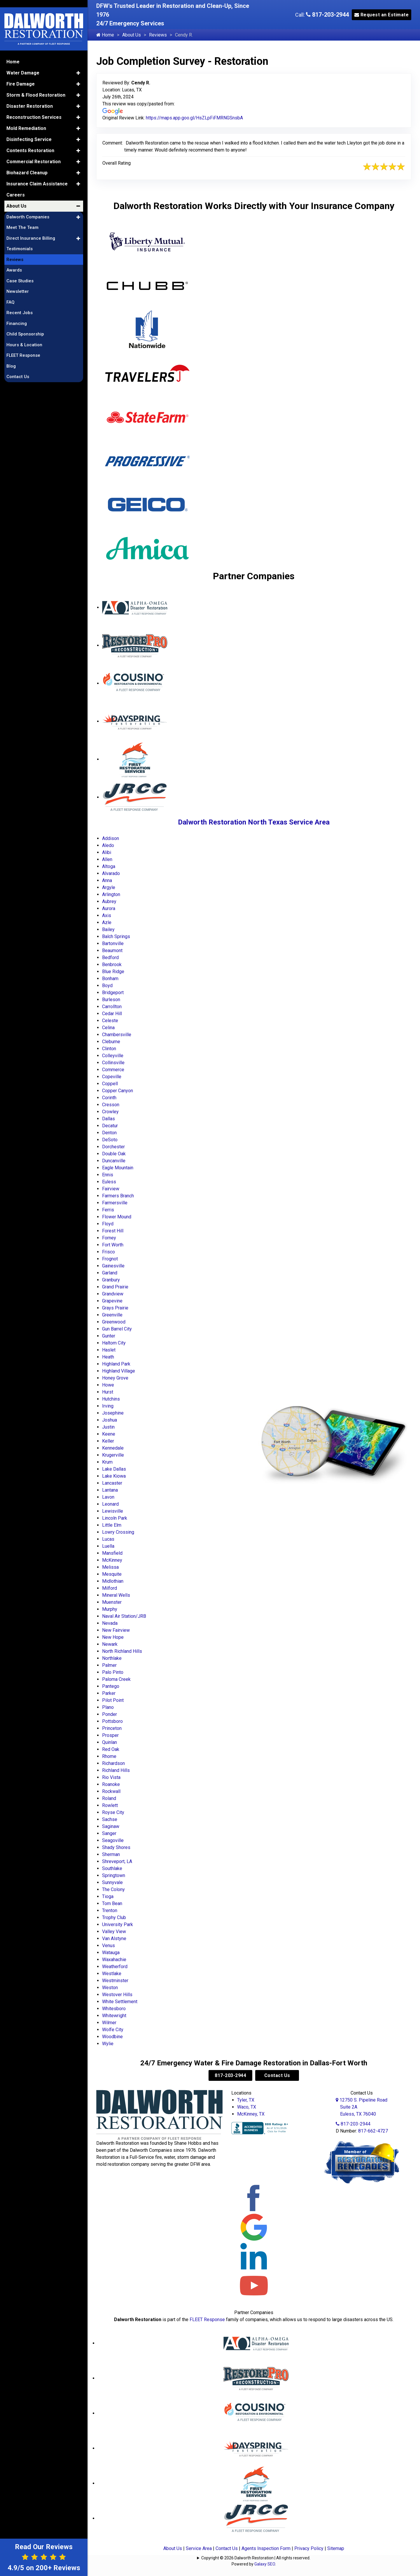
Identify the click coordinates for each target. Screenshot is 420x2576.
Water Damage (22, 61)
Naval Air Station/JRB (124, 1616)
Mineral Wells (116, 1595)
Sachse (109, 1819)
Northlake (112, 1658)
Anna (107, 880)
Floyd (107, 1224)
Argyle (108, 887)
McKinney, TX (251, 2114)
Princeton (112, 1728)
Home (105, 35)
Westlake (111, 1973)
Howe (108, 1385)
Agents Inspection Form (266, 2548)
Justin (108, 1427)
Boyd (107, 985)
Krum (107, 1462)
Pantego (110, 1686)
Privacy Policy (308, 2548)
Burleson (111, 999)
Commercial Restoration (33, 149)
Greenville (112, 1315)
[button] (78, 61)
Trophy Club (114, 1917)
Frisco (108, 1252)
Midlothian (112, 1581)
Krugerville (113, 1455)
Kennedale (113, 1448)
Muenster (112, 1602)
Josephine (113, 1413)
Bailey (108, 929)
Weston (110, 1987)
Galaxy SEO (264, 2564)
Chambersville (116, 1034)
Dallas (108, 1118)
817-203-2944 (327, 14)
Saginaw (110, 1826)
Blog (11, 354)
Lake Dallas (114, 1469)
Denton (109, 1132)
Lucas (108, 1539)
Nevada (110, 1623)
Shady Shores (116, 1847)
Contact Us (277, 2075)
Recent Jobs (19, 301)
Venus (108, 1945)
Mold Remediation (26, 116)
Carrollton (112, 1006)
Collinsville (113, 1062)
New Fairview (116, 1630)
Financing (16, 311)
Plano (108, 1707)
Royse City (113, 1812)
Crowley (110, 1111)
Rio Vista (111, 1777)
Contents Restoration (30, 138)
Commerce (113, 1069)
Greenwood (113, 1322)
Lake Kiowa (114, 1476)
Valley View (114, 1931)
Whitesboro (114, 2008)
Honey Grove (115, 1378)
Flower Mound (116, 1217)
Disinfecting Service (29, 127)
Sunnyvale (112, 1882)
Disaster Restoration (29, 94)
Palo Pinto (112, 1672)
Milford (109, 1588)
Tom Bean (112, 1903)
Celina (108, 1027)
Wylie (107, 2043)
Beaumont (112, 950)
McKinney (112, 1560)
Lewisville (112, 1511)
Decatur (110, 1125)
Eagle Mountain (117, 1167)
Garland (109, 1273)
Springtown (113, 1875)
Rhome (109, 1756)
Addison (110, 838)
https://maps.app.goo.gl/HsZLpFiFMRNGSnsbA (194, 118)
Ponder (109, 1714)
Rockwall (111, 1791)
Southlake (112, 1868)
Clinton (109, 1048)
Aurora (108, 908)
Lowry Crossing (118, 1532)
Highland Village (118, 1371)
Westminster (115, 1980)
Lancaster (112, 1483)
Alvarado (111, 873)
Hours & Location (24, 332)
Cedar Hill (112, 1013)
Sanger (109, 1833)
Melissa (110, 1567)
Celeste (110, 1020)
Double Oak (114, 1153)
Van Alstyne (114, 1938)
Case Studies (20, 269)
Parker (109, 1693)
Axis (106, 915)
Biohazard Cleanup (27, 160)
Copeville (111, 1076)
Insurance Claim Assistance (37, 172)
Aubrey (109, 901)
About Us (131, 35)
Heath (108, 1357)
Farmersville (114, 1203)
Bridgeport (113, 992)
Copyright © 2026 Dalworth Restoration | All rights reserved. (255, 2558)
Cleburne (111, 1041)
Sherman (111, 1854)
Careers (15, 183)
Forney (109, 1238)
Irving (107, 1406)
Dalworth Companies (27, 205)
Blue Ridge (113, 971)
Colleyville (112, 1055)
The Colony (113, 1889)
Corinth (109, 1097)
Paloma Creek (116, 1679)
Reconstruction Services (34, 105)
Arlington (111, 894)
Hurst (107, 1392)
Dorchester (113, 1146)
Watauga (111, 1952)
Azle (106, 922)
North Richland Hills (122, 1651)
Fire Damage (20, 72)
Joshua (109, 1420)
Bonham (110, 978)
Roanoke (111, 1784)
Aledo (108, 845)
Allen (107, 859)
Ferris (108, 1210)
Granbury (111, 1280)
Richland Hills (116, 1770)
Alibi (106, 852)
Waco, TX (246, 2107)
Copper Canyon (117, 1090)
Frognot (110, 1259)
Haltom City (114, 1343)
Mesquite (112, 1574)
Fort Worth (112, 1245)
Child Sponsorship (25, 322)
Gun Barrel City (117, 1329)
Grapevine (112, 1301)
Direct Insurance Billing (30, 226)
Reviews (158, 35)
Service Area (199, 2548)
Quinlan (109, 1742)
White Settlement (119, 2001)
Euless (109, 1181)
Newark (110, 1644)
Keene (108, 1434)
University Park (117, 1924)
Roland (109, 1798)
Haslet (109, 1350)
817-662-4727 (373, 2131)
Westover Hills (117, 1994)
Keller (108, 1441)
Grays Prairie (115, 1308)
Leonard (110, 1504)
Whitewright (114, 2015)
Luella (108, 1546)
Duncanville (113, 1160)
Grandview (112, 1294)
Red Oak (110, 1749)
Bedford (110, 957)
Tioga (107, 1896)
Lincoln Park (114, 1518)
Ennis (107, 1174)
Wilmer (109, 2022)
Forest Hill (112, 1231)
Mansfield (112, 1553)
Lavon (108, 1497)
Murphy (109, 1609)
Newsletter (17, 279)
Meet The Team (22, 215)
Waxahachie (114, 1959)
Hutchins (111, 1399)
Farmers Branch (118, 1196)
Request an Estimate (381, 15)
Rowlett (110, 1805)
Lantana (110, 1490)
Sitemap (335, 2548)
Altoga (108, 866)
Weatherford (114, 1966)
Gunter (108, 1336)
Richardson (113, 1763)
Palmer (109, 1665)
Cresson (110, 1104)
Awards (14, 258)
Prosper (110, 1735)
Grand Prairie (115, 1287)
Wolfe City (112, 2029)
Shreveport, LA (117, 1861)
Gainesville (113, 1266)
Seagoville (113, 1840)
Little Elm (111, 1525)
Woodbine (112, 2036)
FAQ (10, 290)
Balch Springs (116, 936)
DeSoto (110, 1139)
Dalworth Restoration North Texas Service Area (254, 822)
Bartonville (113, 943)
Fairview (110, 1189)
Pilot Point (113, 1700)
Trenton (109, 1910)
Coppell (110, 1083)
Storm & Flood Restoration (35, 83)
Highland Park (116, 1364)
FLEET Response (207, 2319)
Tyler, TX (245, 2100)
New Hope (113, 1637)
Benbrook (112, 964)
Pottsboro (112, 1721)
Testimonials (19, 237)
